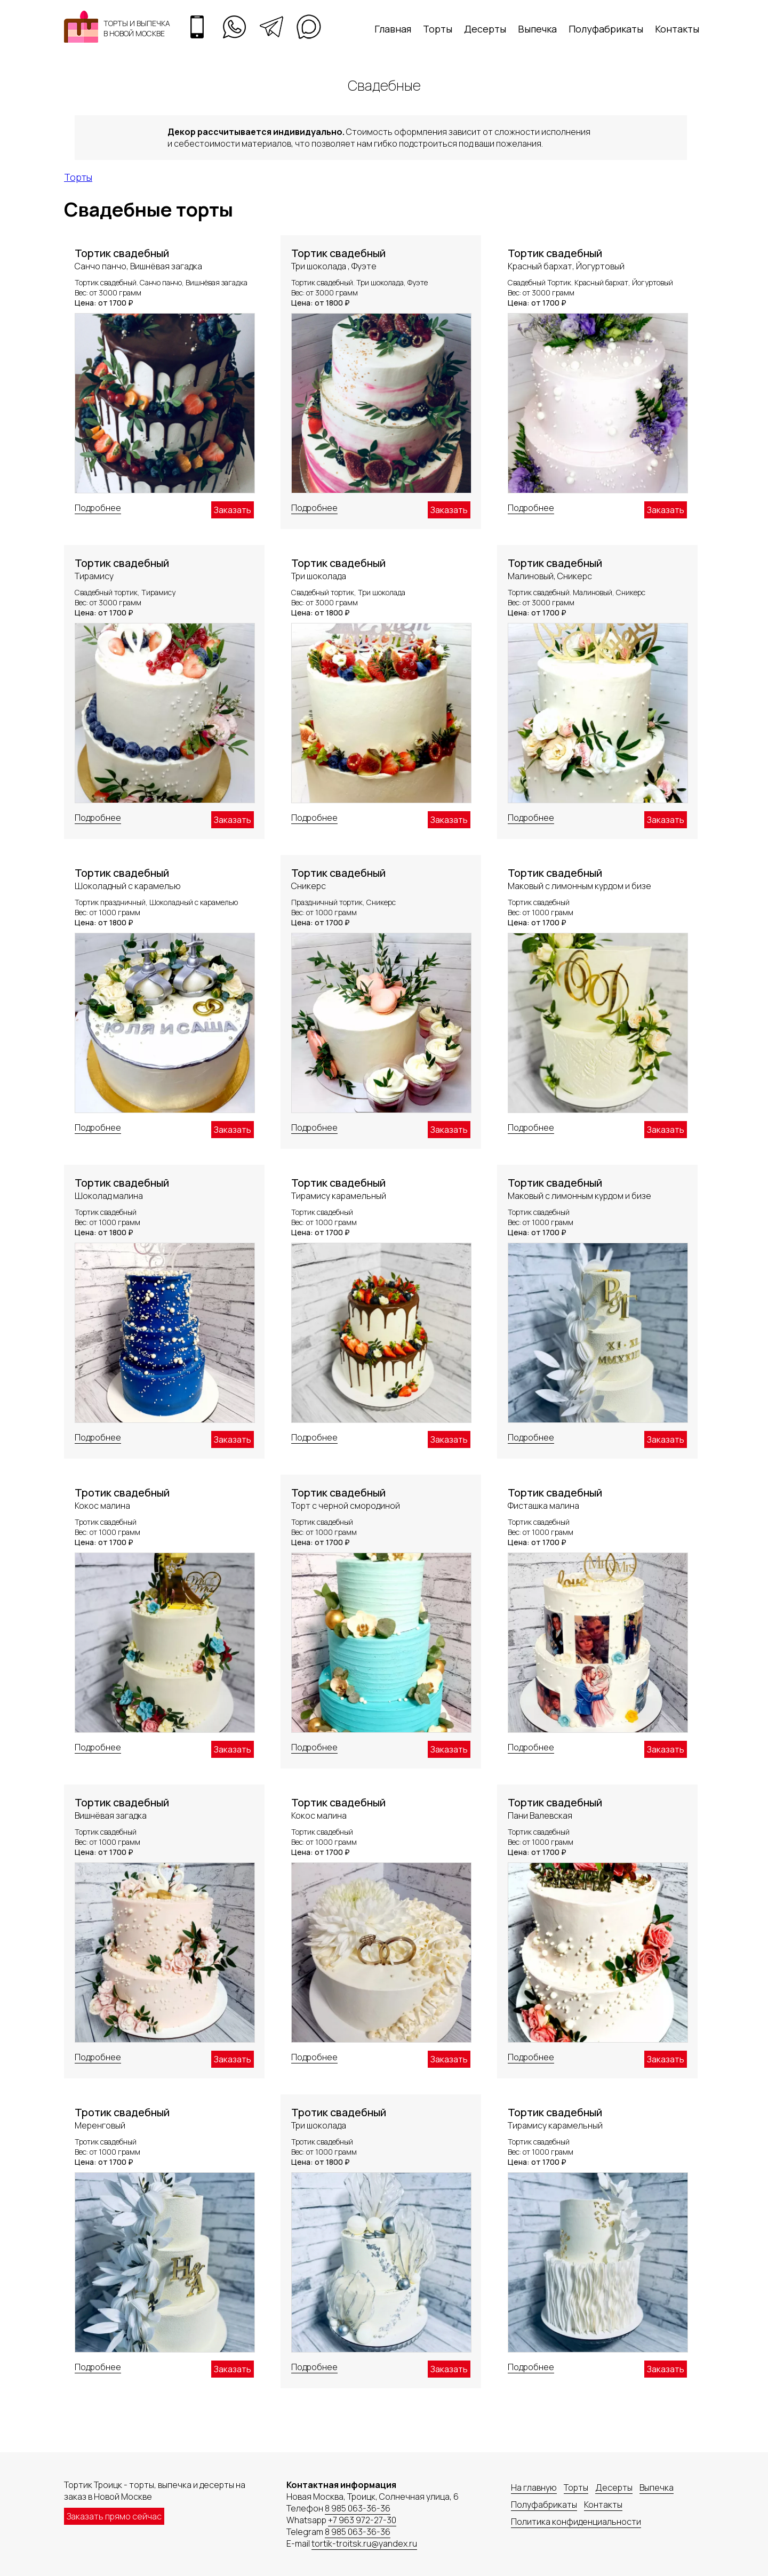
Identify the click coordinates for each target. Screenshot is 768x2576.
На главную (534, 2487)
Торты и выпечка (136, 23)
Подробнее (98, 508)
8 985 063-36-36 (357, 2508)
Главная (392, 28)
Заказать (232, 510)
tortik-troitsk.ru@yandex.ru (364, 2543)
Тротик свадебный (122, 1492)
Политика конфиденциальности (576, 2521)
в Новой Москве (134, 33)
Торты (437, 28)
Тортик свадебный (122, 253)
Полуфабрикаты (606, 28)
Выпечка (537, 28)
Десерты (485, 28)
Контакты (677, 28)
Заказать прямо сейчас (114, 2516)
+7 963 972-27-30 (362, 2520)
